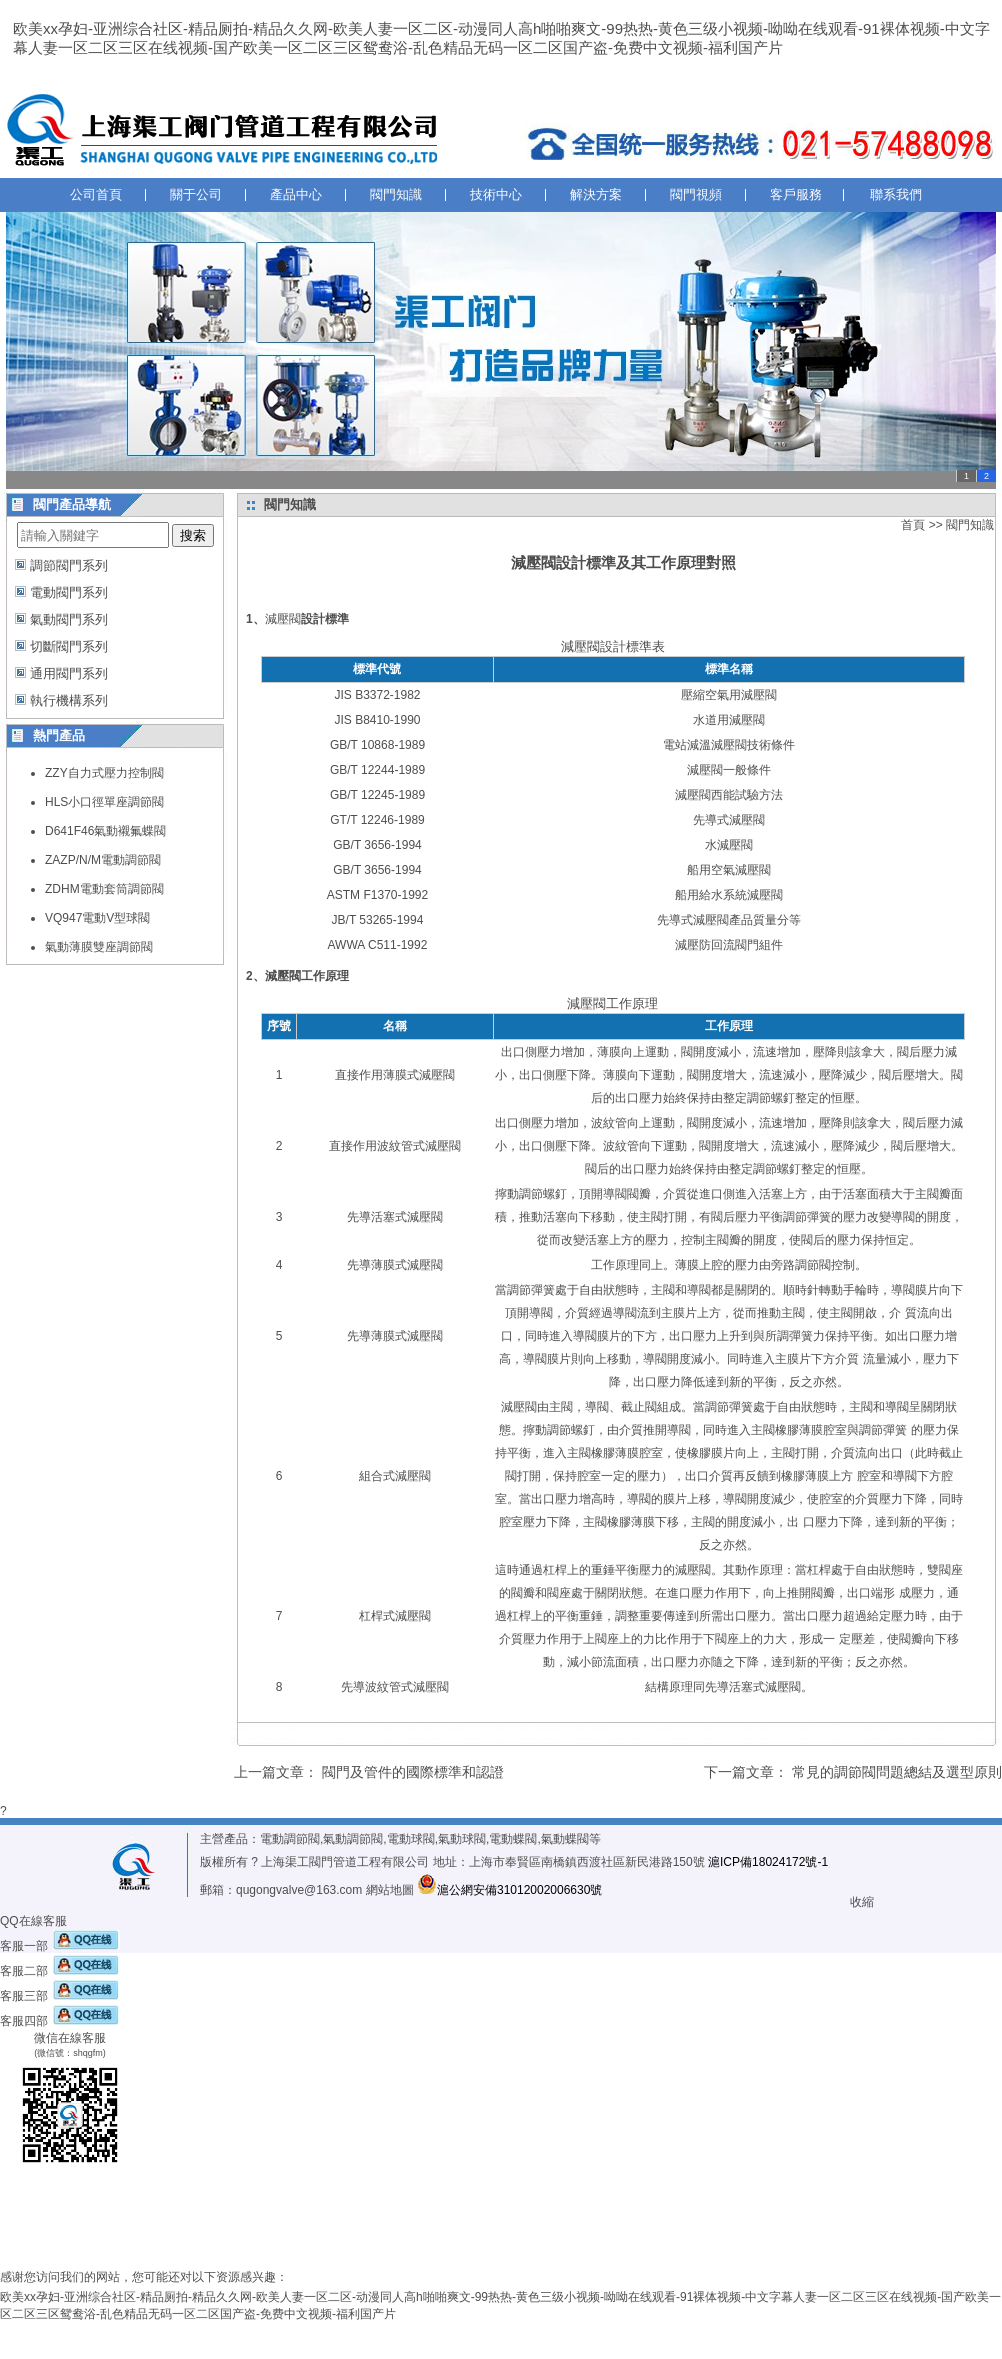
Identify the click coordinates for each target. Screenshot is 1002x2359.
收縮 (862, 1902)
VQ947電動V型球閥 (97, 918)
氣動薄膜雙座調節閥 (99, 947)
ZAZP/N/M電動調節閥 (103, 860)
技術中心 (496, 194)
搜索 (193, 535)
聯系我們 (896, 194)
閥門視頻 (696, 194)
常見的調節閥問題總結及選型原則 (897, 1772)
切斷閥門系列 (69, 646)
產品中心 (296, 194)
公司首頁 (96, 194)
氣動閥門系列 (69, 619)
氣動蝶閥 (565, 1839)
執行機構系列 (69, 700)
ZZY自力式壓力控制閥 (104, 773)
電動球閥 (411, 1839)
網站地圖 (390, 1890)
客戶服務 (796, 194)
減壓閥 (283, 619)
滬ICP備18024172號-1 (768, 1862)
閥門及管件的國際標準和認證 (413, 1772)
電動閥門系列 (69, 592)
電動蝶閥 (513, 1839)
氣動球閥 (462, 1839)
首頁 (913, 525)
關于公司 (196, 194)
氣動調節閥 (353, 1839)
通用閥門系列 (69, 673)
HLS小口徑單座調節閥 (104, 802)
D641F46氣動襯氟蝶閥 (105, 831)
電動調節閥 (290, 1839)
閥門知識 (396, 194)
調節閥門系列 (69, 565)
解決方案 (596, 194)
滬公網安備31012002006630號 (509, 1890)
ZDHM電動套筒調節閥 (104, 889)
